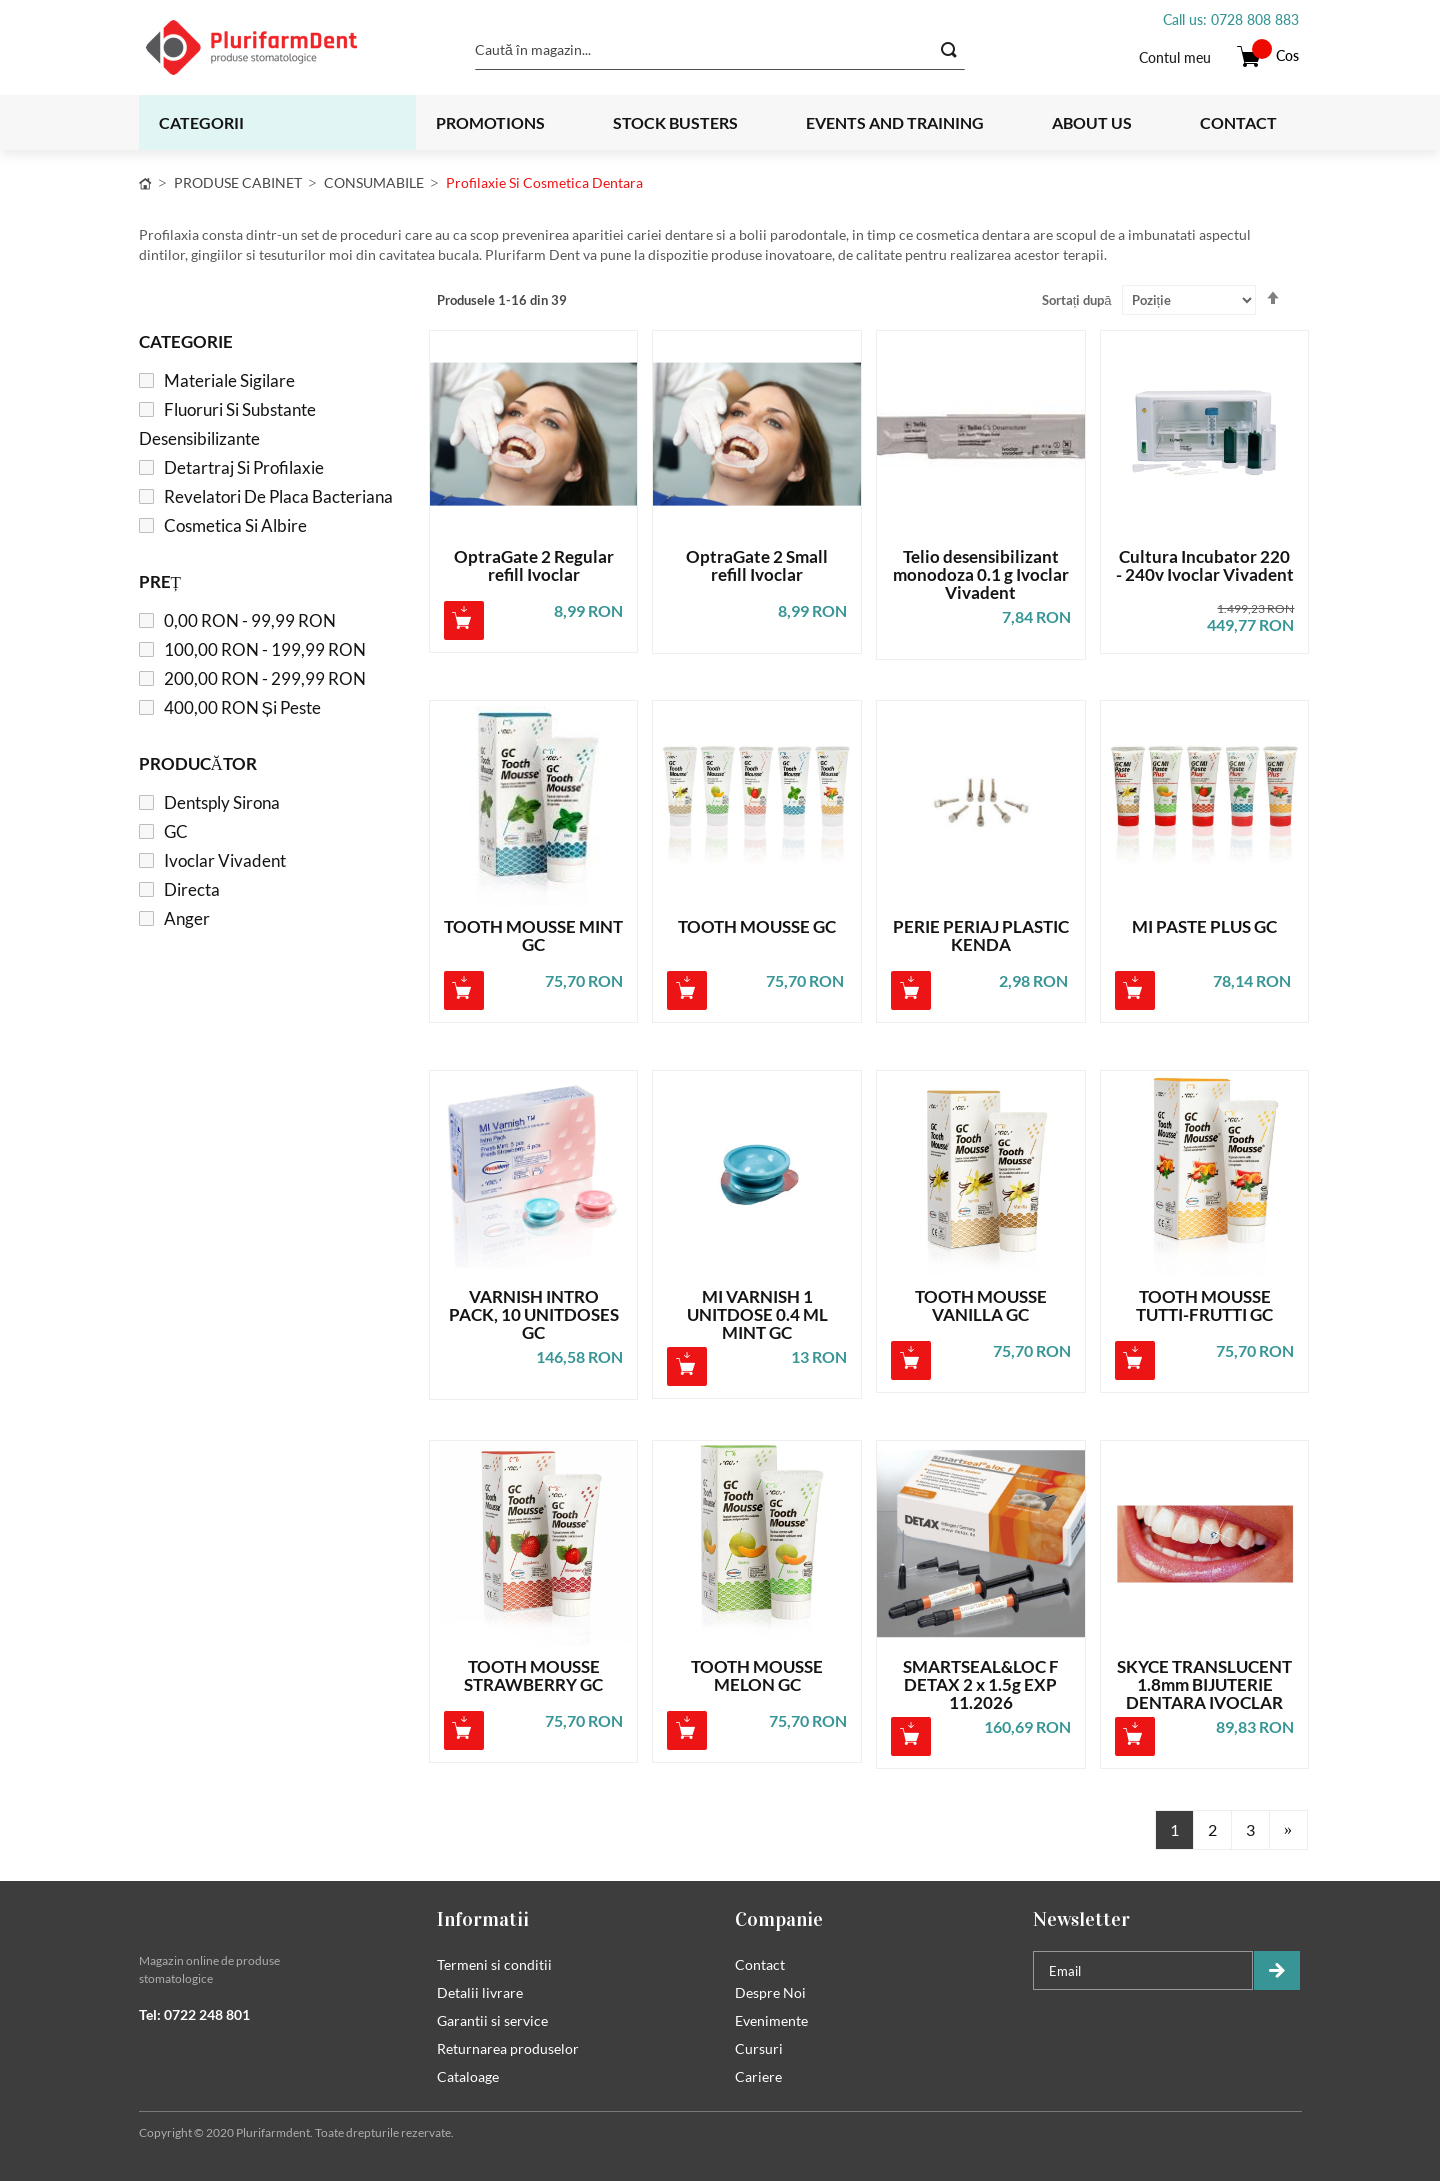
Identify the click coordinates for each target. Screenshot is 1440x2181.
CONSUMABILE (374, 182)
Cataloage (468, 2076)
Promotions (490, 122)
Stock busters (675, 122)
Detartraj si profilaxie (244, 467)
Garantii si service (492, 2020)
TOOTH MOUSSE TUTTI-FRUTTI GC (1204, 1306)
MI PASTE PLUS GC (1204, 927)
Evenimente (771, 2020)
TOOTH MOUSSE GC (757, 927)
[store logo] (276, 47)
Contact (1238, 122)
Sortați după (1077, 300)
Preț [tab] (160, 581)
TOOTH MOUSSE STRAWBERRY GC (533, 1676)
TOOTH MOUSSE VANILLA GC (981, 1306)
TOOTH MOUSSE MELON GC (757, 1676)
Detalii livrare (480, 1992)
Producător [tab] (198, 763)
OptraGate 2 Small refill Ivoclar (757, 566)
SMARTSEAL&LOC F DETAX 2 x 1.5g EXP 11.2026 (981, 1685)
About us (1092, 122)
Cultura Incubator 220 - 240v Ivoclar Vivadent (1205, 566)
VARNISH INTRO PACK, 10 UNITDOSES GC (534, 1315)
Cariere (758, 2076)
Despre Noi (770, 1992)
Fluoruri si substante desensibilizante (227, 424)
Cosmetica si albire (235, 525)
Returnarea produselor (508, 2048)
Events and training (895, 122)
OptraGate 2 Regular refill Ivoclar (534, 566)
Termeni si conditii (494, 1964)
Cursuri (759, 2048)
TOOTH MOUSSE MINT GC (533, 936)
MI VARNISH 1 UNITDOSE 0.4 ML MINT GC (757, 1315)
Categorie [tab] (186, 341)
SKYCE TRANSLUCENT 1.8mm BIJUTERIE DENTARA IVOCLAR (1204, 1685)
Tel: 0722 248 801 (194, 2014)
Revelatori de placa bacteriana (278, 496)
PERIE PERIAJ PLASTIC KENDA (981, 936)
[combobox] (720, 50)
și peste (242, 707)
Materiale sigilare (229, 380)
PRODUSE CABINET (238, 182)
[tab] (273, 1919)
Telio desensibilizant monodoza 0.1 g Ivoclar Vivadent (981, 575)
